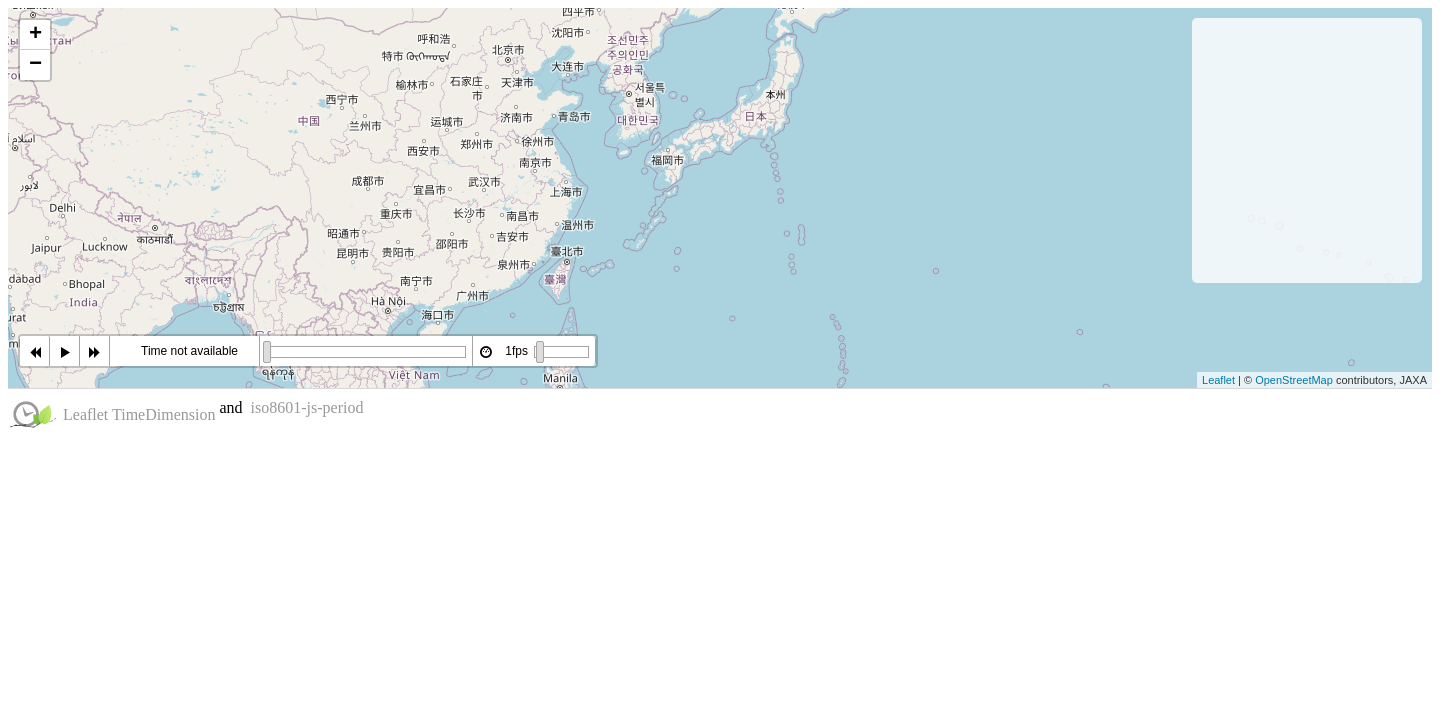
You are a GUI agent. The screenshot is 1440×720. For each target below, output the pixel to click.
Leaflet (1218, 380)
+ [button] (35, 35)
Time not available (189, 351)
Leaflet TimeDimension (139, 414)
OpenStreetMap (1294, 380)
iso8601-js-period (307, 407)
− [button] (35, 65)
